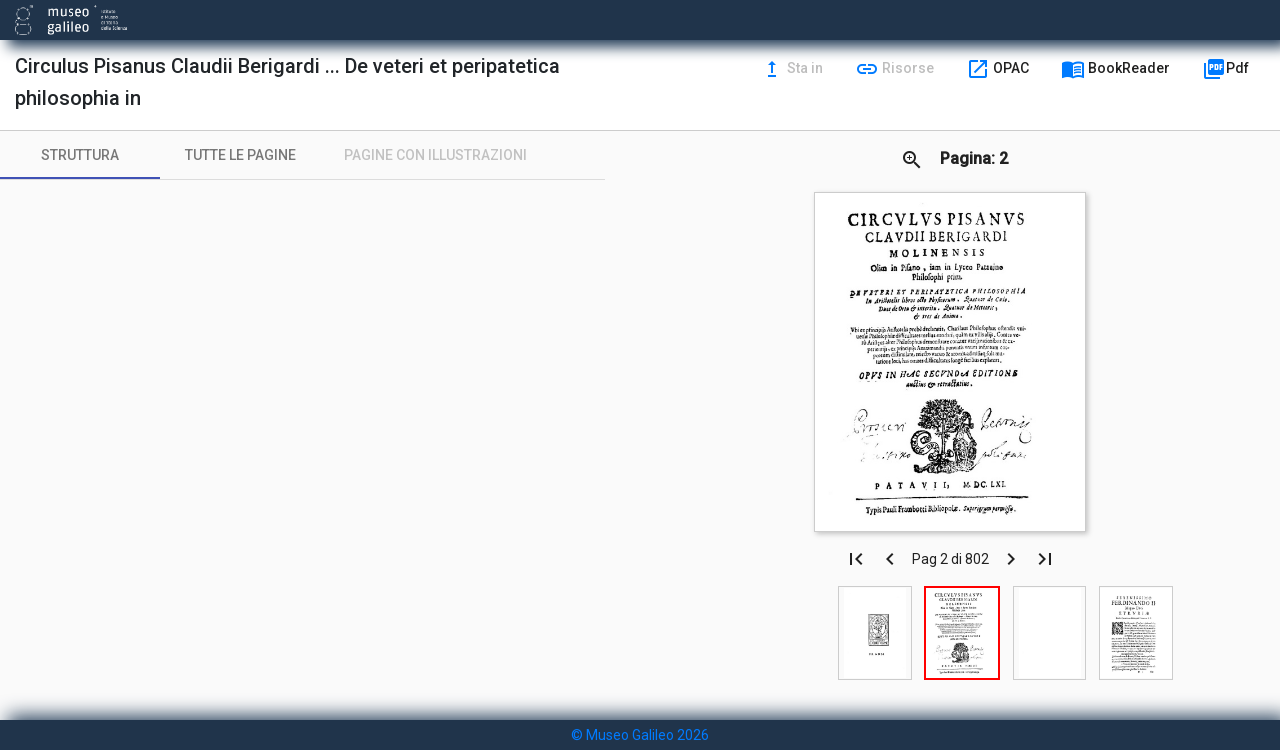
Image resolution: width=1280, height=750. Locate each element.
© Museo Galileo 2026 (640, 735)
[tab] (80, 155)
